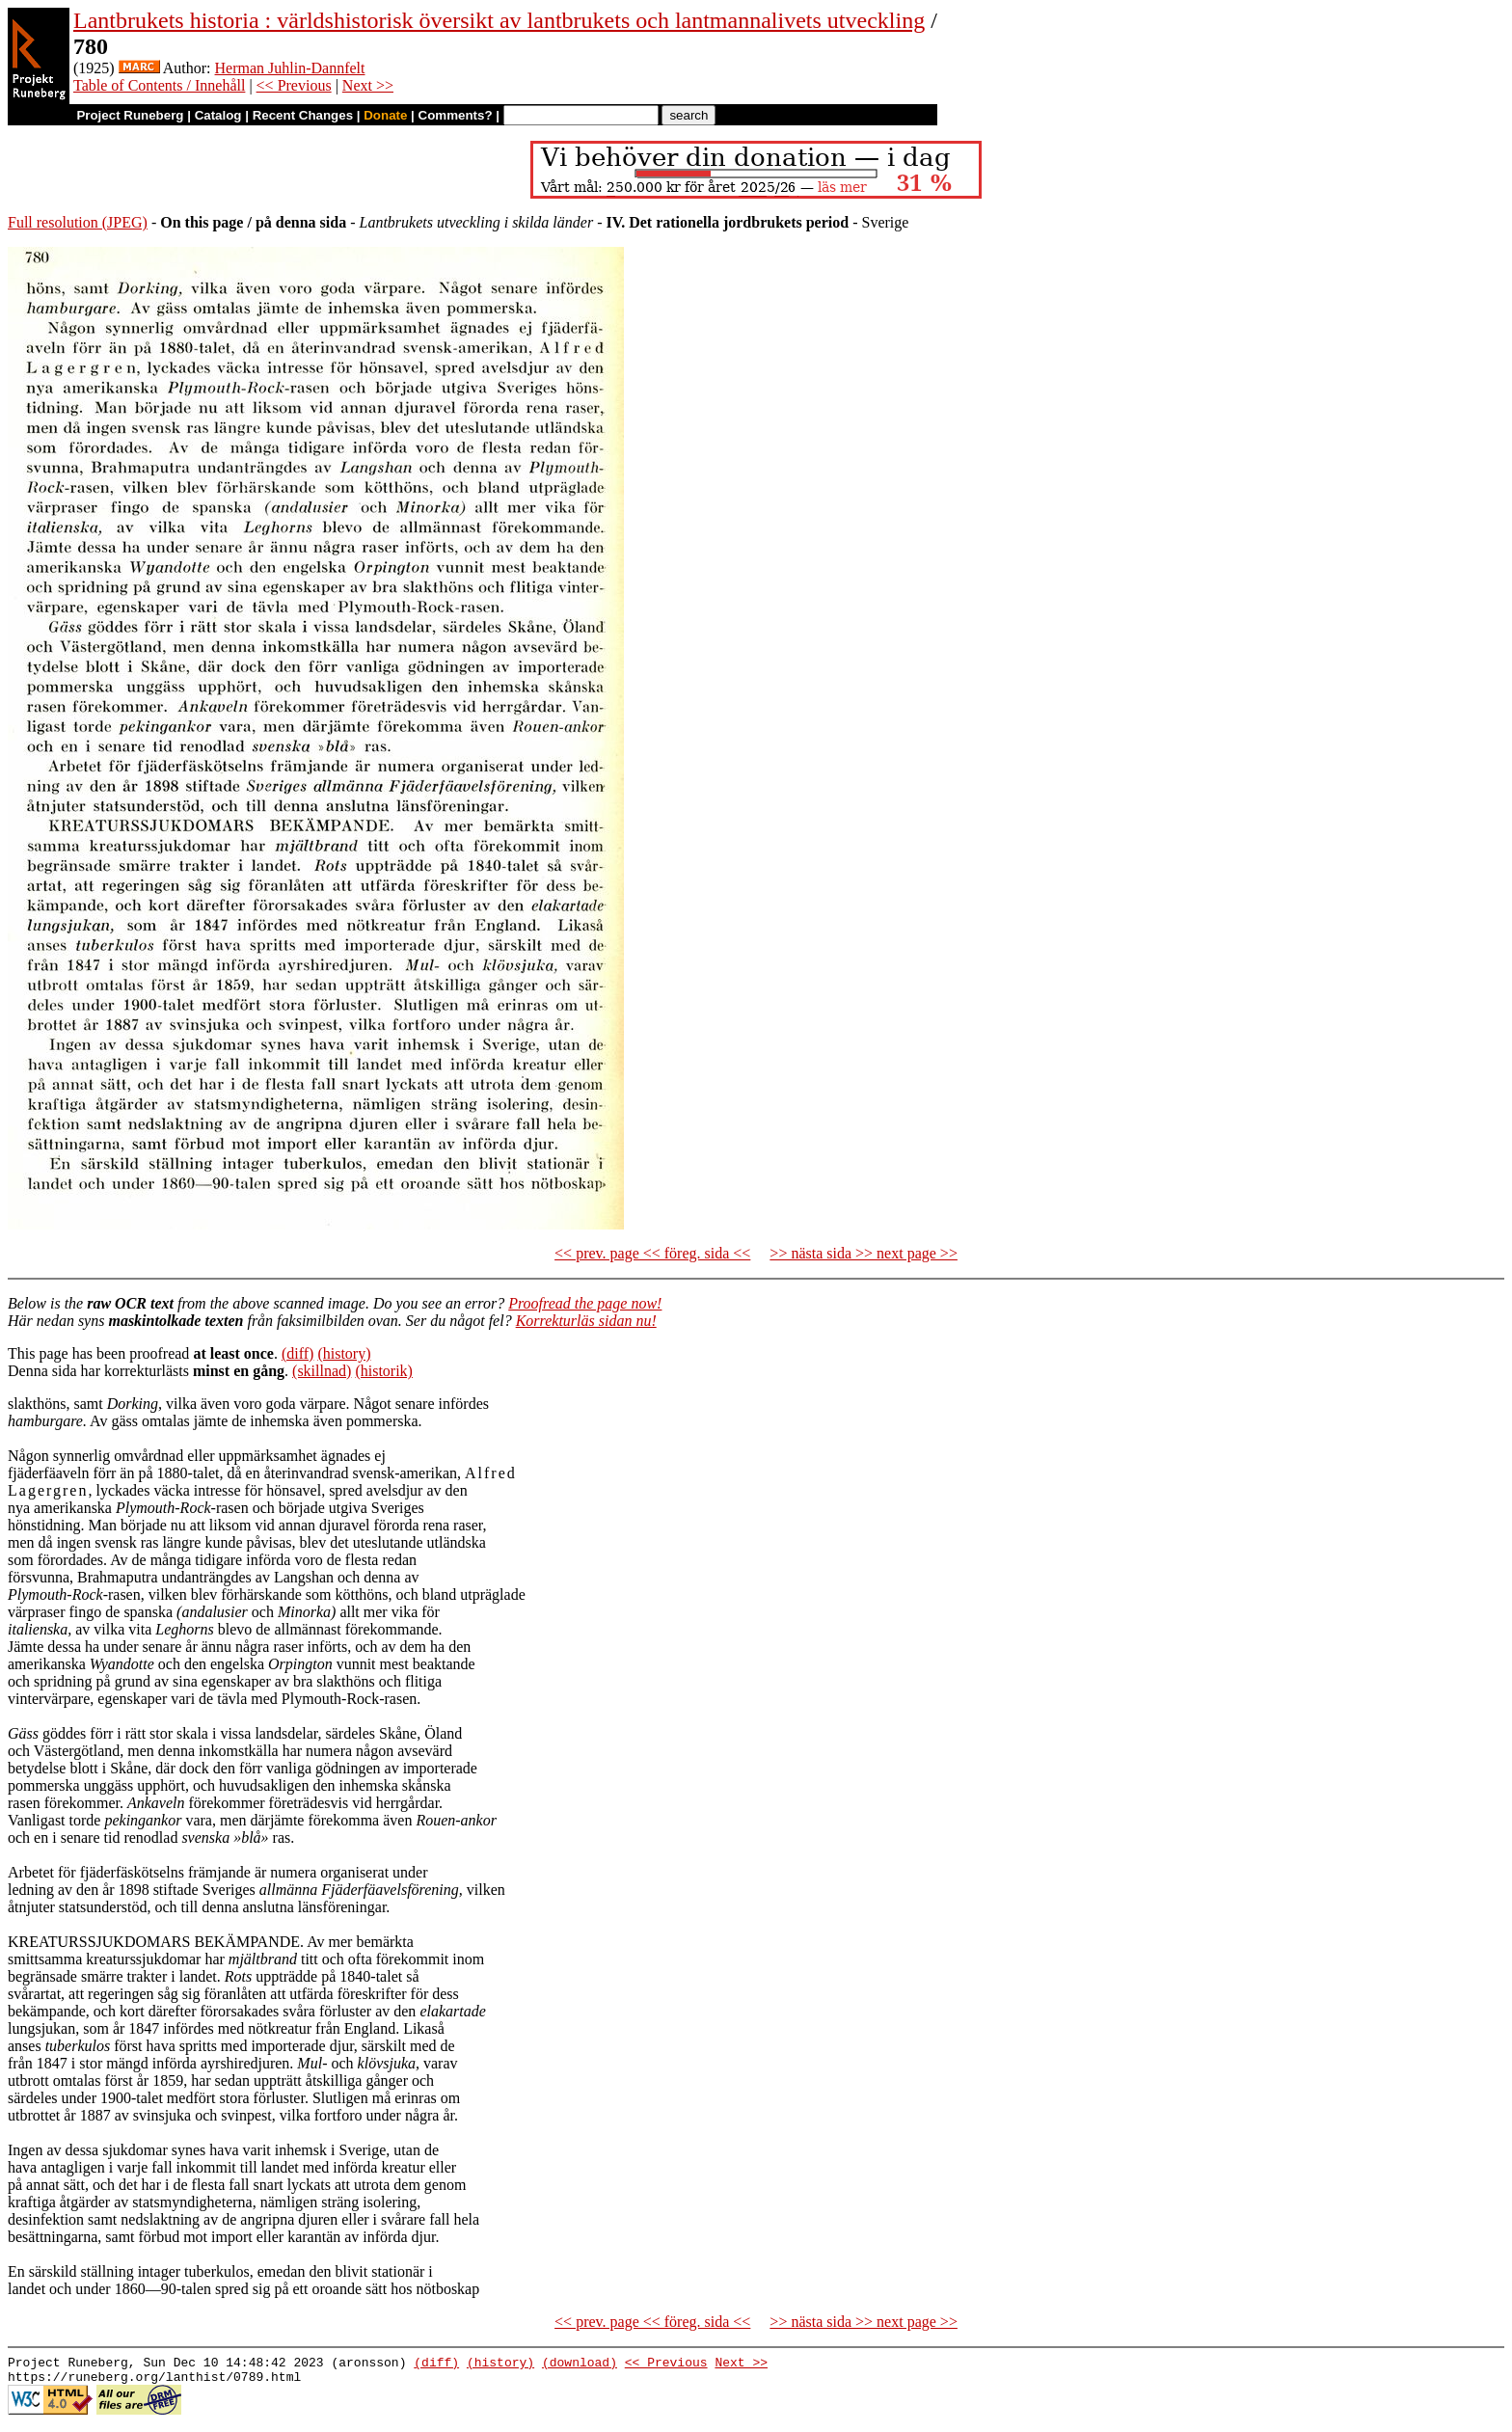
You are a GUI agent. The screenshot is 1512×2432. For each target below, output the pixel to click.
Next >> (367, 85)
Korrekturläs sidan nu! (586, 1320)
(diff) (297, 1353)
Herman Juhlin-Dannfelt (290, 68)
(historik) (384, 1371)
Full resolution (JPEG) (78, 222)
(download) (579, 2364)
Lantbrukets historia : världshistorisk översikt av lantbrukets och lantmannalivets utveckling (499, 20)
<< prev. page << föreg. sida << (652, 1253)
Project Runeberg (129, 115)
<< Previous (294, 85)
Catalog (218, 115)
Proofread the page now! (585, 1303)
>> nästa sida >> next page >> (864, 1253)
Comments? (455, 115)
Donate (385, 115)
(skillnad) (321, 1371)
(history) (343, 1353)
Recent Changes (303, 115)
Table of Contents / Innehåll (159, 85)
